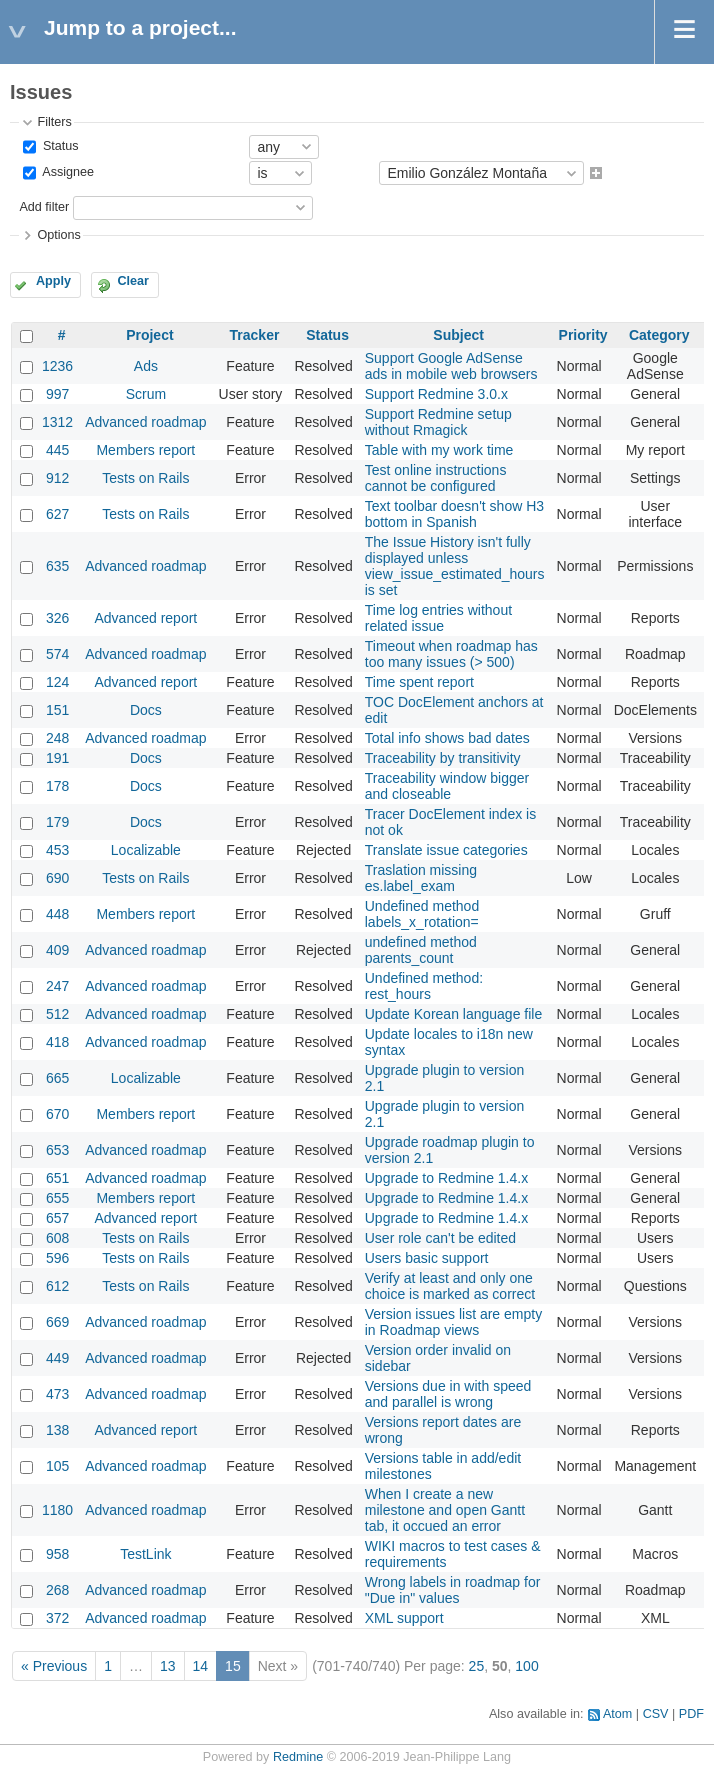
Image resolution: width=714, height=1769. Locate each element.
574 (57, 654)
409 (57, 950)
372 (57, 1618)
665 (57, 1078)
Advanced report (146, 618)
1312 (57, 422)
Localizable (146, 850)
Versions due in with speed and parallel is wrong (448, 1394)
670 (57, 1114)
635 (57, 566)
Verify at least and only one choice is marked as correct (450, 1286)
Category (659, 335)
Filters (54, 122)
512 (57, 1014)
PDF (691, 1714)
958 (57, 1554)
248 (57, 738)
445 (57, 450)
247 (57, 986)
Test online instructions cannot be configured (436, 478)
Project (149, 335)
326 (57, 618)
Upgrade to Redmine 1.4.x (446, 1178)
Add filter (44, 207)
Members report (145, 450)
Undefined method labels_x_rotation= (422, 914)
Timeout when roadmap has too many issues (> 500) (451, 654)
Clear (133, 281)
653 (57, 1150)
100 (526, 1666)
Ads (146, 366)
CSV (656, 1714)
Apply (53, 281)
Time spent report (419, 682)
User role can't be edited (440, 1238)
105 (57, 1466)
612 (57, 1286)
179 (57, 822)
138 (57, 1430)
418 (57, 1042)
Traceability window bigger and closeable (447, 786)
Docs (146, 710)
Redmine (298, 1757)
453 (57, 850)
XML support (404, 1618)
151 (57, 710)
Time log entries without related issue (438, 618)
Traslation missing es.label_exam (421, 878)
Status (58, 146)
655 (57, 1198)
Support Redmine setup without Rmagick (438, 422)
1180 (57, 1510)
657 (57, 1218)
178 (57, 786)
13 (168, 1666)
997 (57, 394)
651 (57, 1178)
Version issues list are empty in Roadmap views (453, 1322)
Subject (458, 335)
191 (57, 758)
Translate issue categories (446, 850)
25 (477, 1666)
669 (57, 1322)
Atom (617, 1714)
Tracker (255, 335)
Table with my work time (439, 450)
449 (57, 1358)
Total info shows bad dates (447, 738)
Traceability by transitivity (443, 758)
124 (57, 682)
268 (57, 1590)
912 (57, 478)
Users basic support (427, 1258)
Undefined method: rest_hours (424, 986)
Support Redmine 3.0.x (436, 394)
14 (201, 1666)
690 (57, 878)
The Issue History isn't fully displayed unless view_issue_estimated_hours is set (455, 566)
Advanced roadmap (145, 422)
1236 (57, 366)
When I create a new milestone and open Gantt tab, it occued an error (445, 1510)
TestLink (145, 1554)
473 (57, 1394)
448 (57, 914)
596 (57, 1258)
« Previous (54, 1666)
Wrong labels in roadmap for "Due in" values (453, 1590)
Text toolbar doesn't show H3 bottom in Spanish (454, 514)
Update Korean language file (453, 1014)
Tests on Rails (145, 478)
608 (57, 1238)
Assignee (66, 173)
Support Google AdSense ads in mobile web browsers (451, 366)
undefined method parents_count (421, 950)
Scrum (146, 394)
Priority (583, 335)
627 (57, 514)
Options (58, 235)
